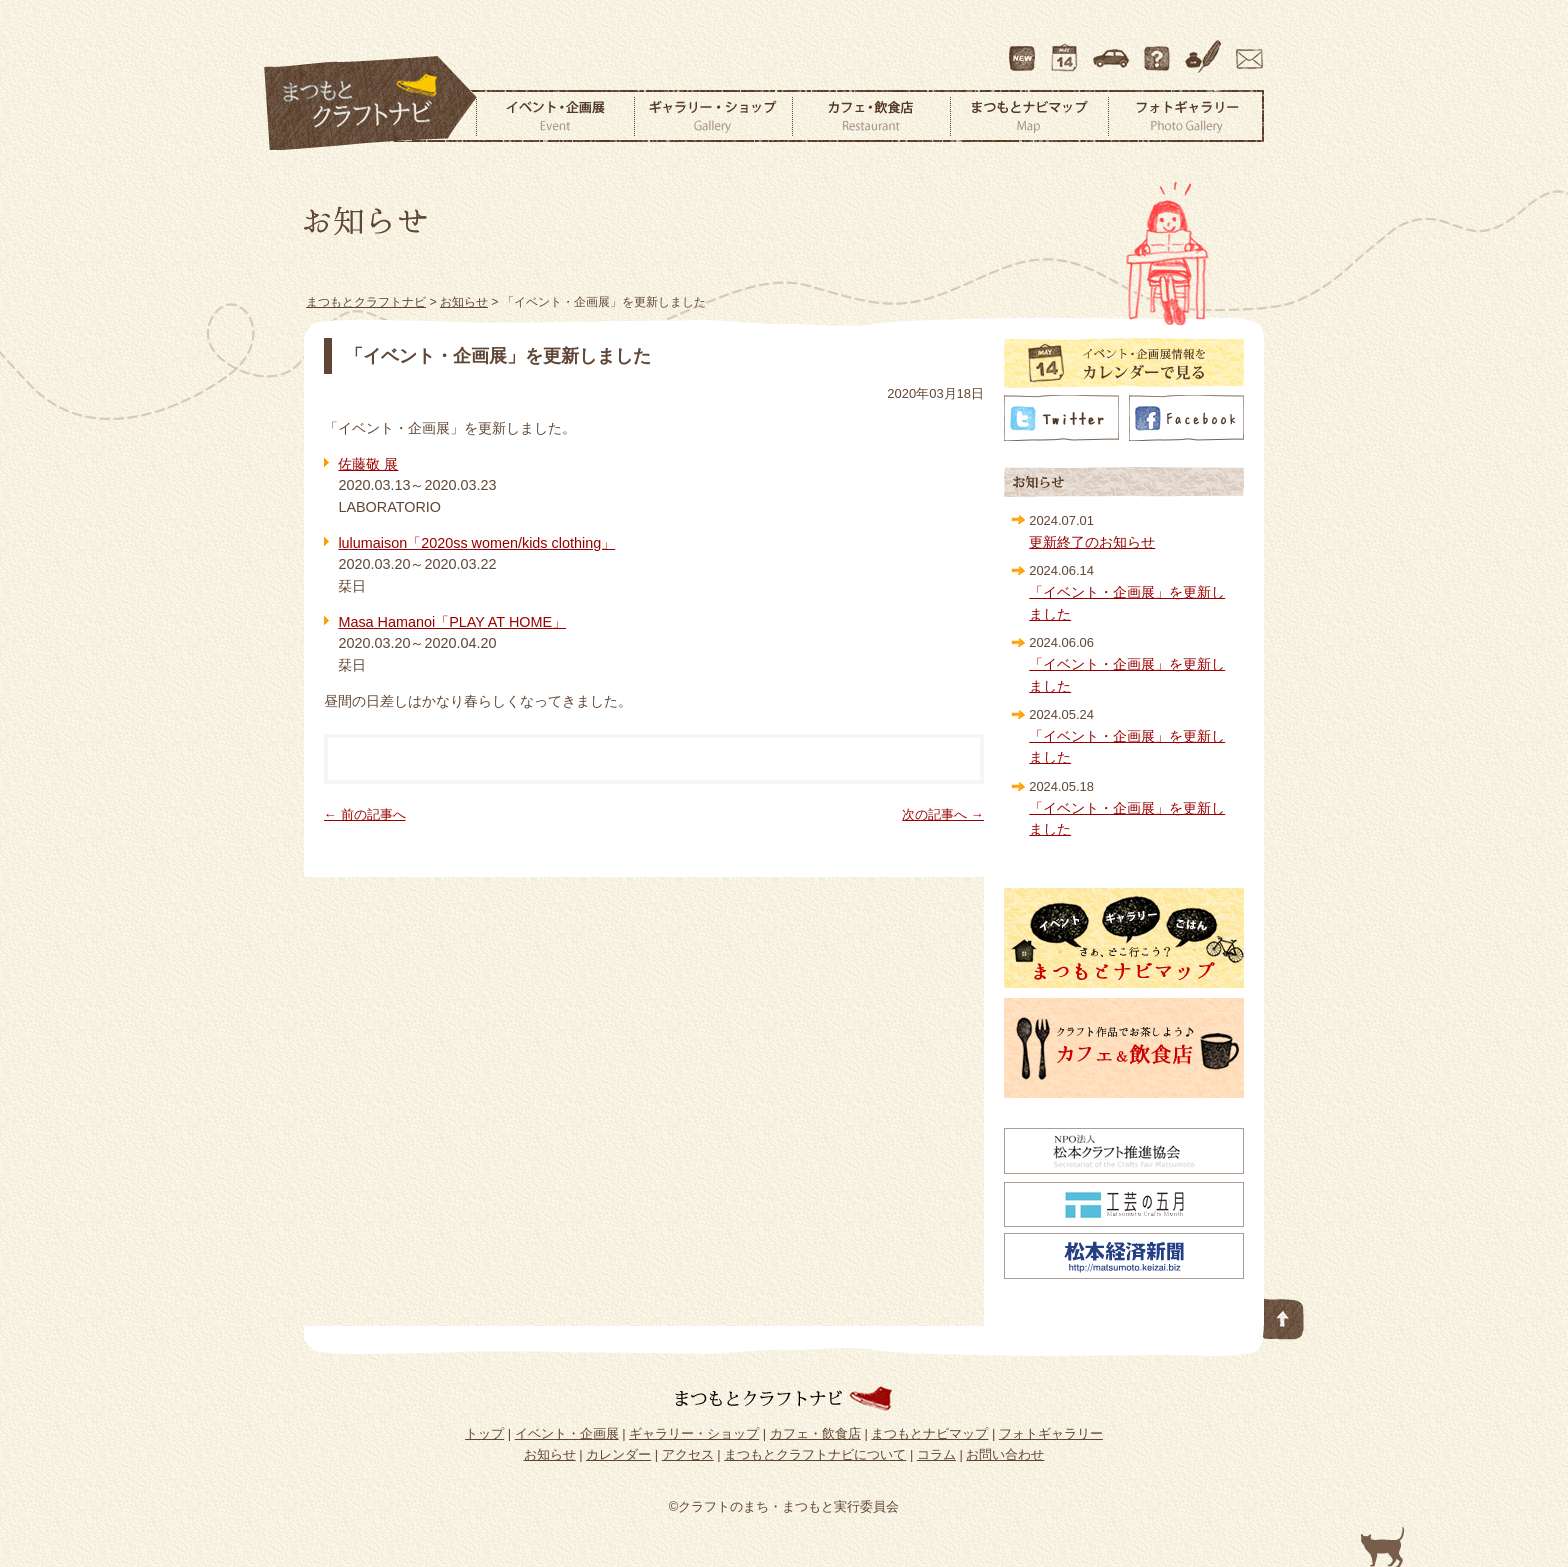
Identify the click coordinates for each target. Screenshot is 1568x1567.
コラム (1206, 49)
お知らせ (550, 1454)
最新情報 (1023, 49)
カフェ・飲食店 (871, 116)
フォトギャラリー (1186, 116)
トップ (484, 1433)
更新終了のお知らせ (1092, 542)
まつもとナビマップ (1029, 116)
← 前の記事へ (365, 814)
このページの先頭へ (1284, 1315)
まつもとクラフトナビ (371, 104)
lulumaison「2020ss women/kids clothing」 (476, 543)
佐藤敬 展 (368, 464)
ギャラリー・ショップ (713, 116)
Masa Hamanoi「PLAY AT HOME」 (452, 622)
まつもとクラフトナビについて (1159, 49)
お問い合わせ (1246, 49)
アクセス (1113, 49)
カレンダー (1068, 49)
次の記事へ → (943, 814)
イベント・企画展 (555, 116)
